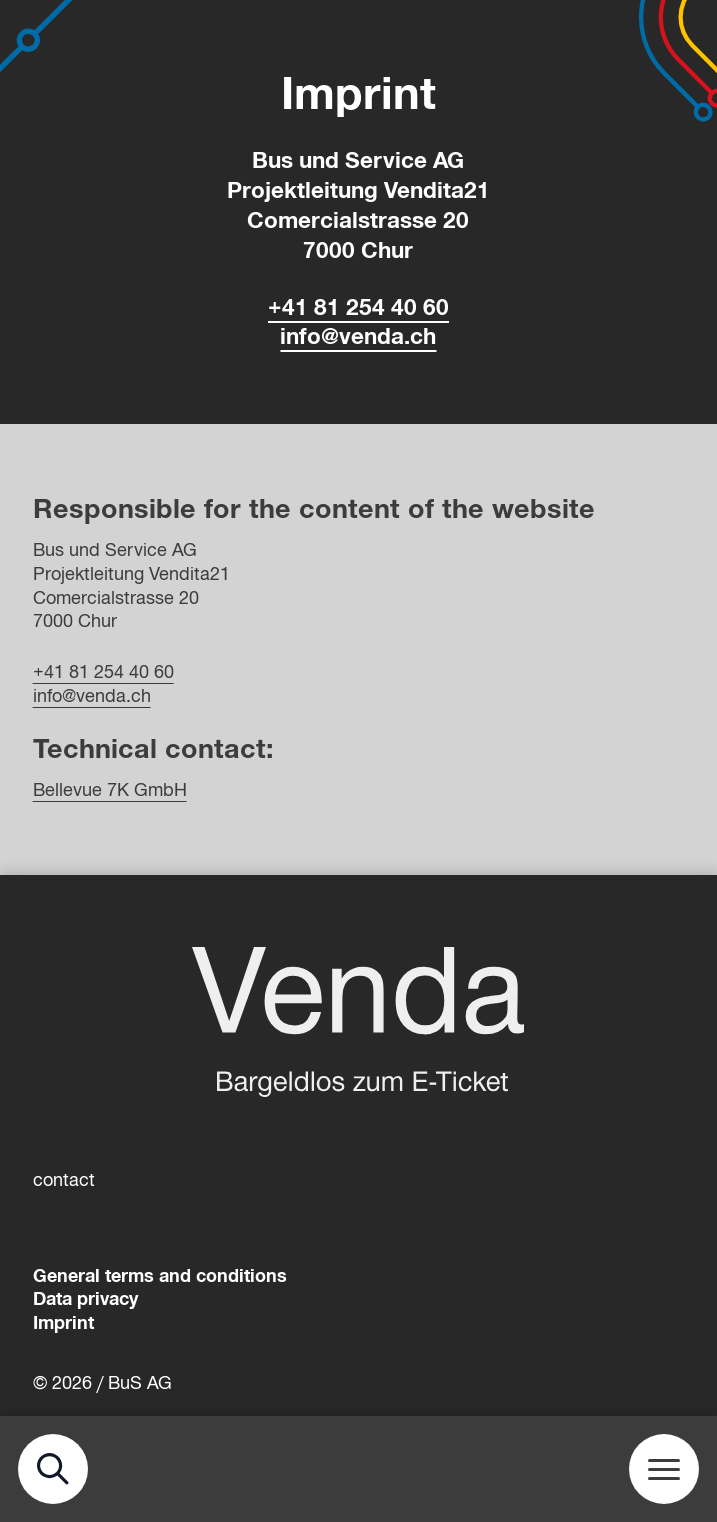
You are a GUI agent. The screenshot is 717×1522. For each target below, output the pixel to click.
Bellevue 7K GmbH (110, 790)
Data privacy (85, 1299)
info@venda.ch (358, 336)
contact (64, 1180)
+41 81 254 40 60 (358, 307)
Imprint (63, 1323)
